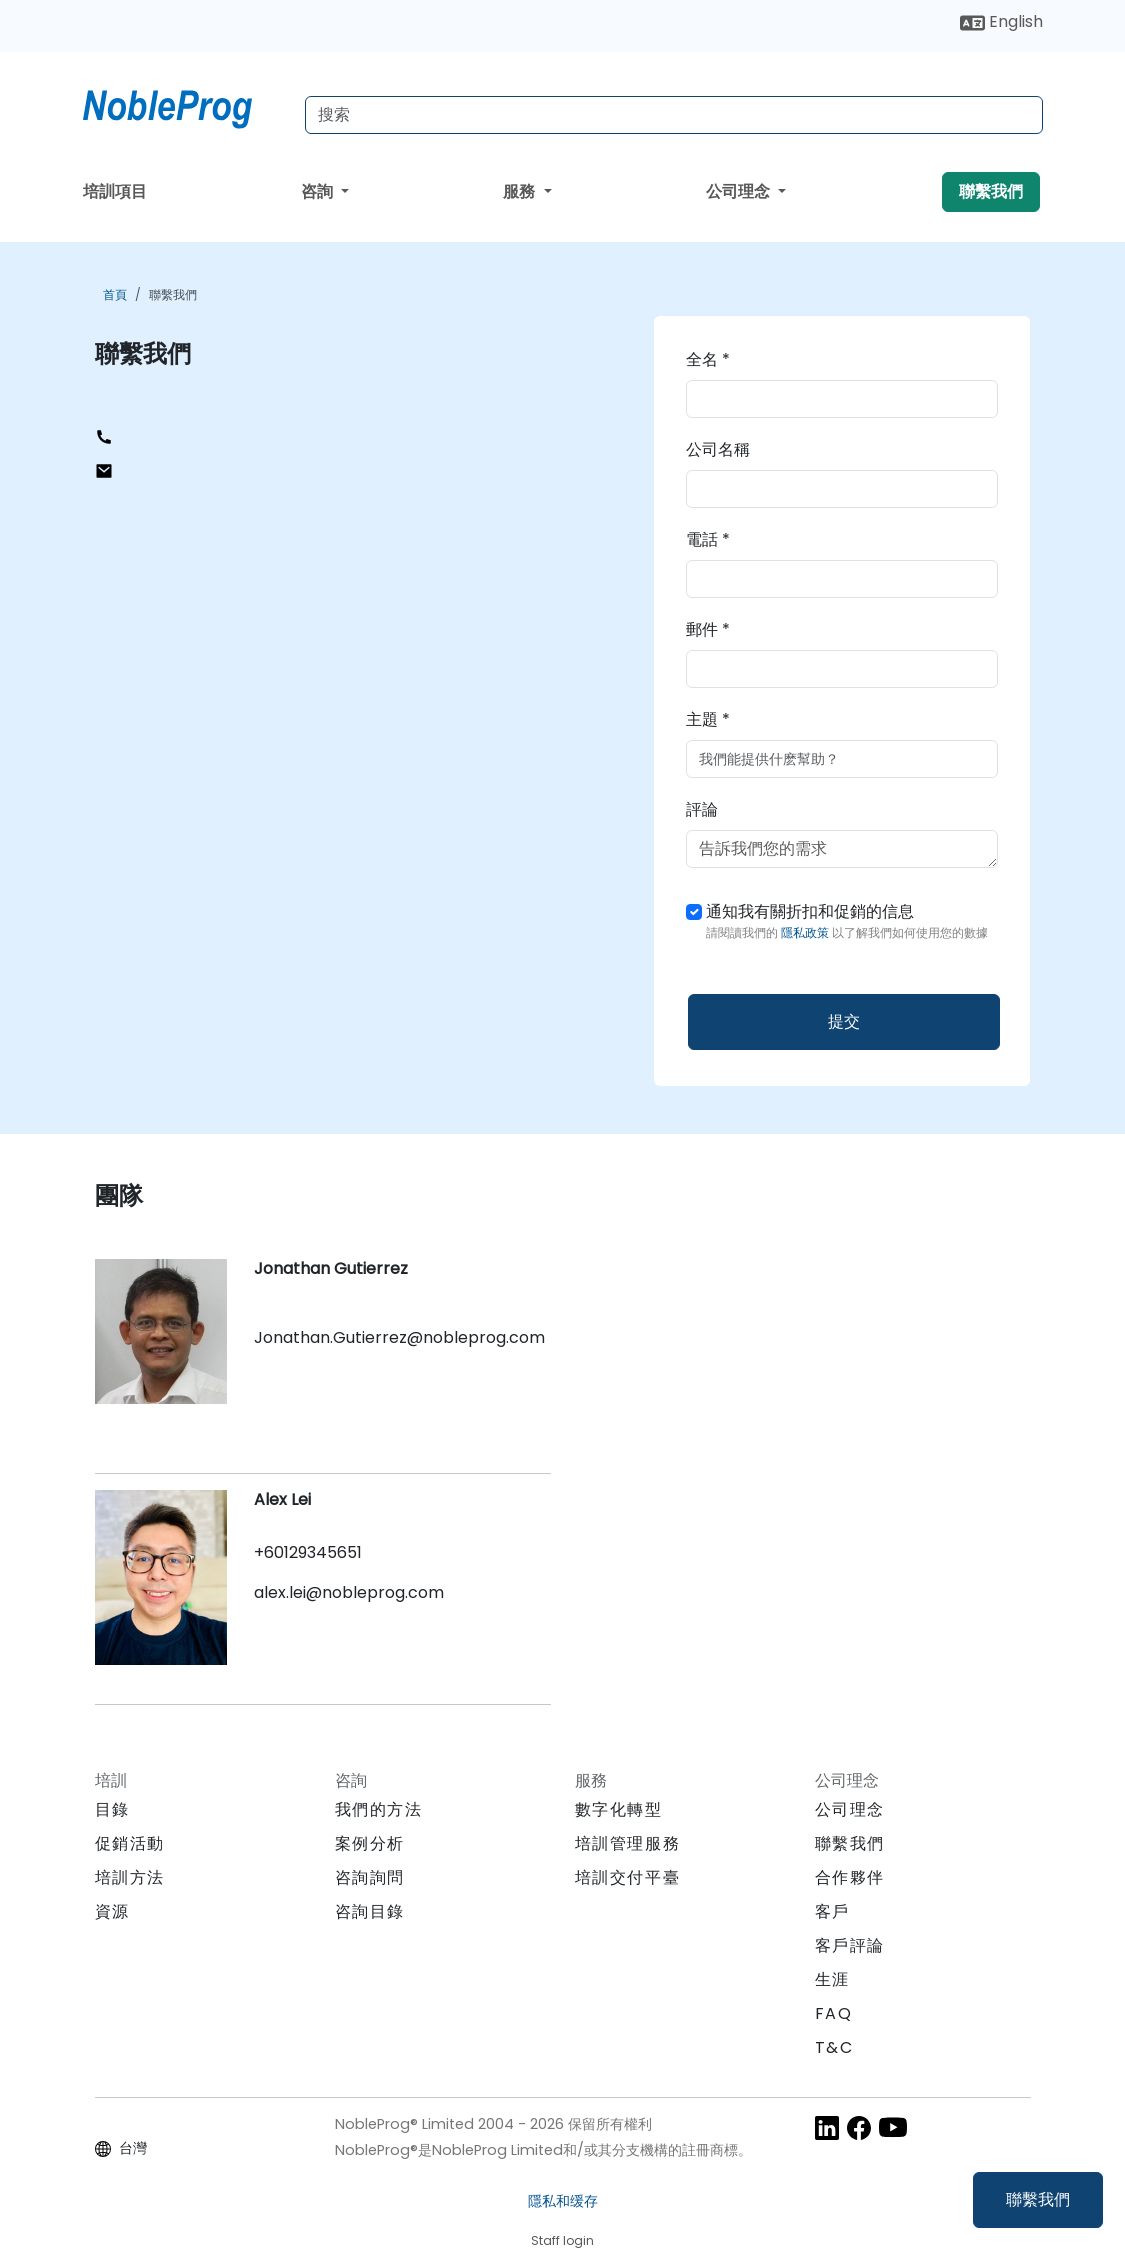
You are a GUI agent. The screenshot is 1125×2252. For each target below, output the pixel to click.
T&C (834, 2047)
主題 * (708, 719)
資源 (112, 1911)
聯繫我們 (1038, 2199)
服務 (521, 191)
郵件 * (708, 629)
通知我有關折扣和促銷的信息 (847, 921)
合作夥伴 (850, 1877)
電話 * (708, 539)
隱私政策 (806, 932)
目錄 (112, 1809)
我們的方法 (379, 1809)
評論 (702, 809)
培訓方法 (130, 1877)
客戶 (832, 1911)
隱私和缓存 (563, 2201)
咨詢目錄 (370, 1911)
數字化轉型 (619, 1809)
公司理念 (740, 191)
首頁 (115, 294)
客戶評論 (850, 1945)
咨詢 (319, 191)
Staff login (562, 2240)
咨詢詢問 (370, 1878)
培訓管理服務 (628, 1843)
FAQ (834, 2013)
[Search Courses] (674, 115)
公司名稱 (718, 449)
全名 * (708, 359)
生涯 (832, 1979)
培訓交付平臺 (628, 1877)
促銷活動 (130, 1843)
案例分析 (370, 1843)
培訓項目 (115, 191)
